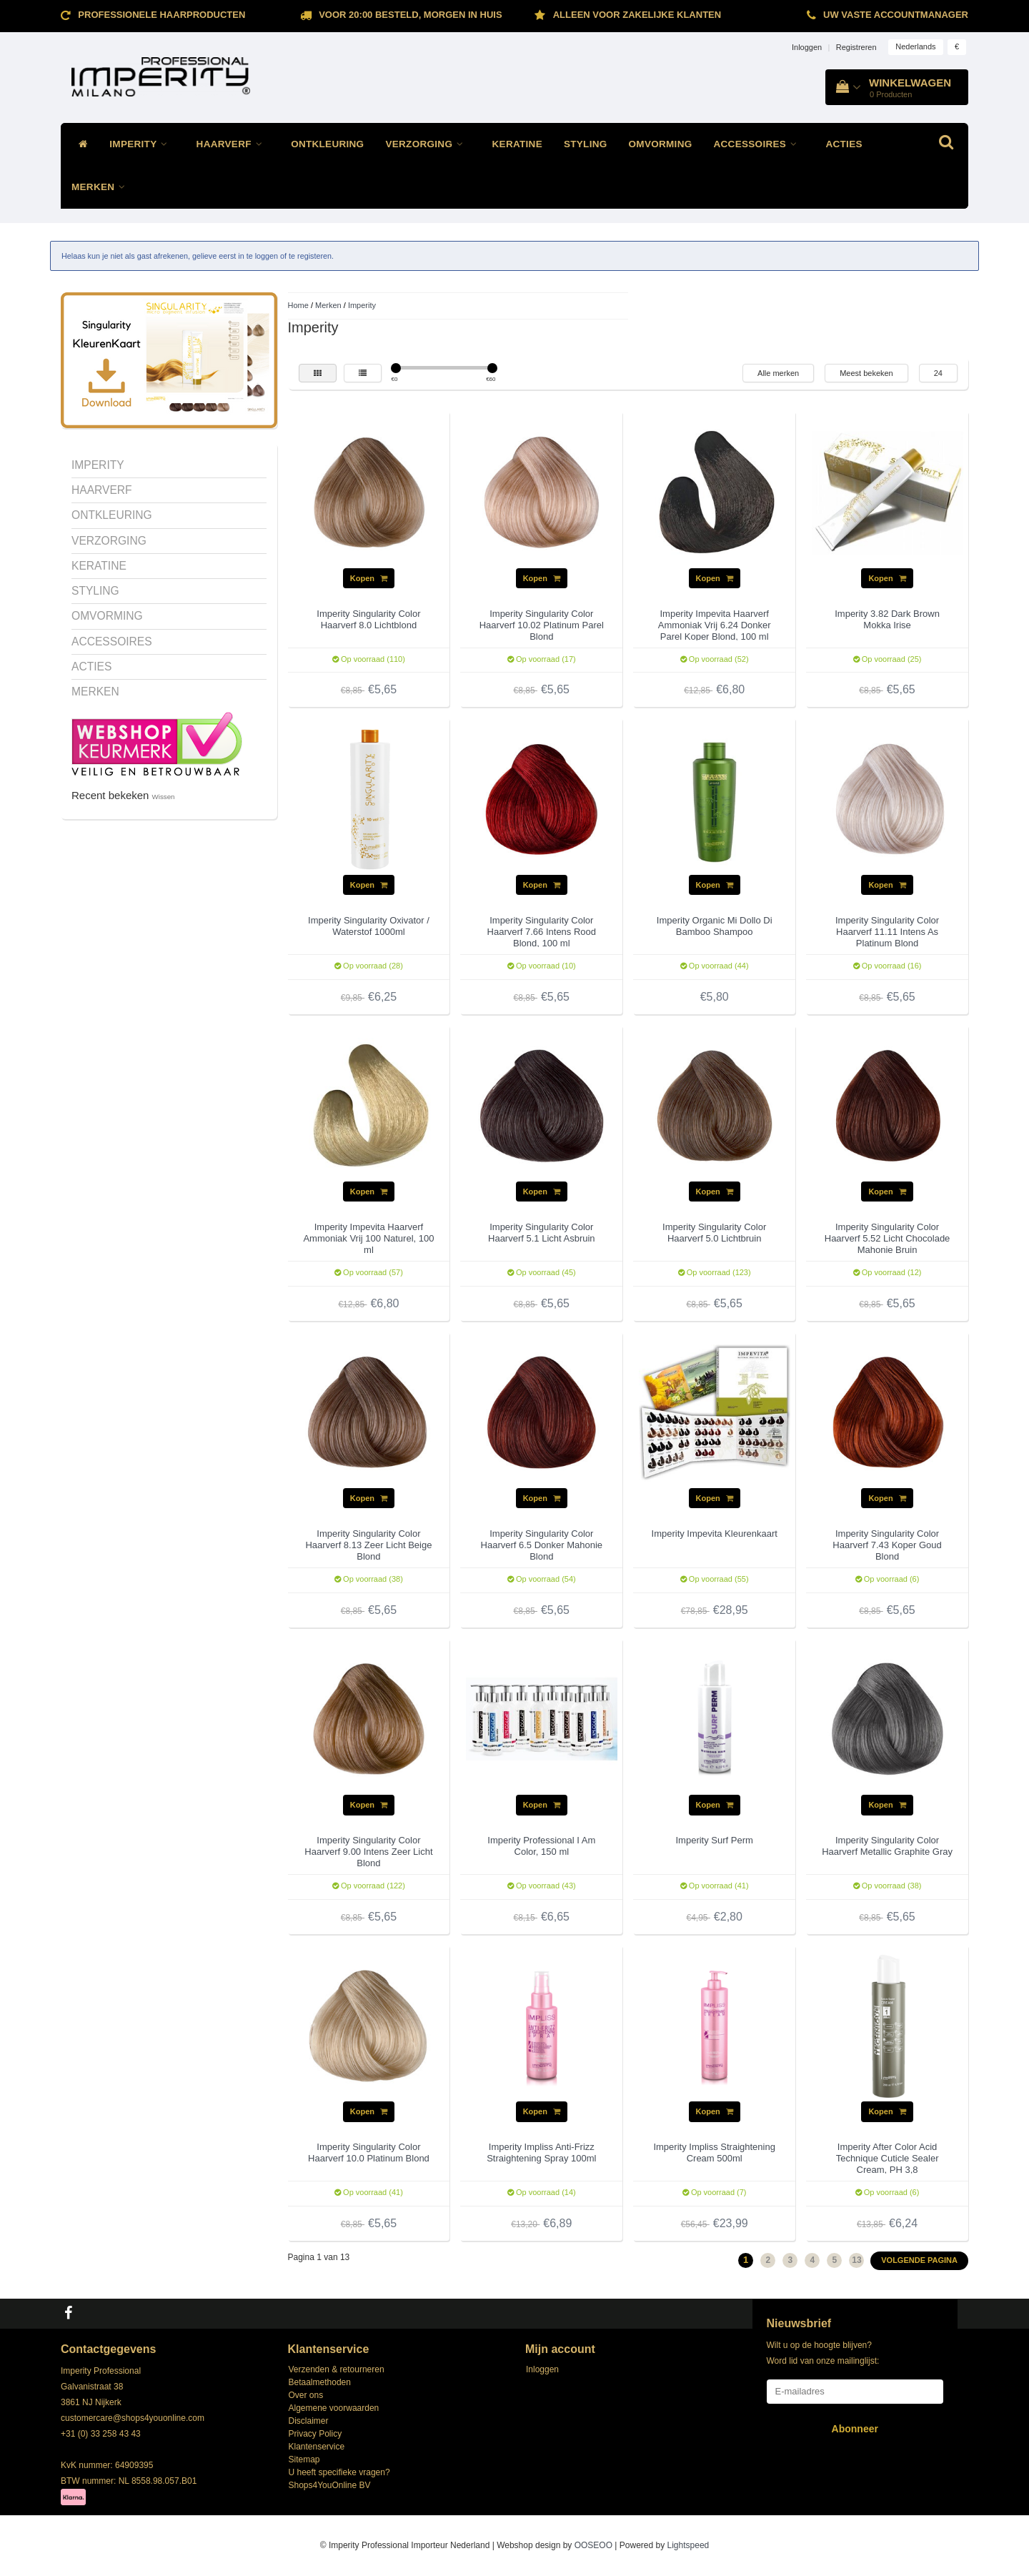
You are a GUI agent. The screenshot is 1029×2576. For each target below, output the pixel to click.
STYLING (585, 144)
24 (938, 373)
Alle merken (778, 373)
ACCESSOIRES (759, 144)
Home (298, 305)
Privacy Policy (315, 2434)
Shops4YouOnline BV (330, 2485)
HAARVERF (233, 144)
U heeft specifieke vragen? (339, 2472)
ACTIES (843, 144)
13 (856, 2260)
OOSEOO (593, 2545)
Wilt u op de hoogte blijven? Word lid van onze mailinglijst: (823, 2353)
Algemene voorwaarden (334, 2408)
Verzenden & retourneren (336, 2369)
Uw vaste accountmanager (895, 14)
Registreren (856, 47)
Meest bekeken (866, 373)
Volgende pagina (919, 2260)
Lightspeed (688, 2545)
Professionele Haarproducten (161, 14)
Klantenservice (317, 2447)
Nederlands (915, 46)
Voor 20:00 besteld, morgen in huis (410, 14)
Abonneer (855, 2428)
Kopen (368, 578)
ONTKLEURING (327, 144)
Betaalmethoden (320, 2382)
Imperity (362, 305)
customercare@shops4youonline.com (132, 2418)
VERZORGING (427, 144)
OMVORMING (660, 144)
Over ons (306, 2395)
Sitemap (304, 2459)
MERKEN (102, 187)
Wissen (163, 797)
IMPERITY (141, 144)
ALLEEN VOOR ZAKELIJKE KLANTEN (637, 14)
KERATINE (517, 144)
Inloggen (807, 47)
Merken (328, 305)
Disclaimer (309, 2421)
